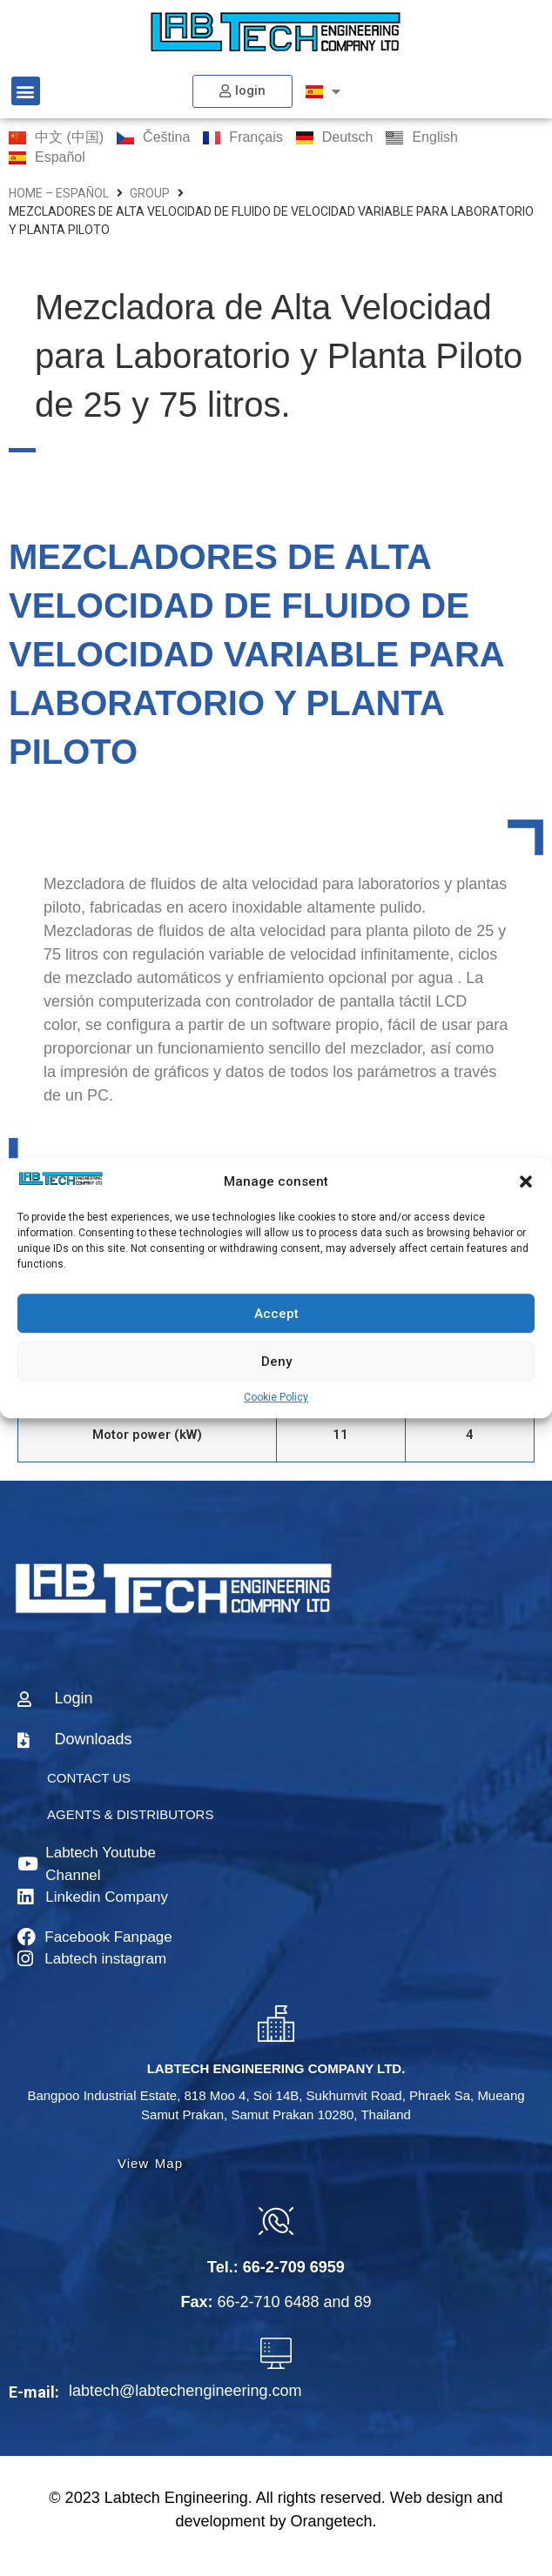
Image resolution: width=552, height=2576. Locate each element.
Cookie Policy (276, 1397)
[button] (526, 1181)
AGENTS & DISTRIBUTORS (130, 1814)
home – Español (59, 193)
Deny (276, 1361)
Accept (276, 1313)
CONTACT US (89, 1777)
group (150, 193)
